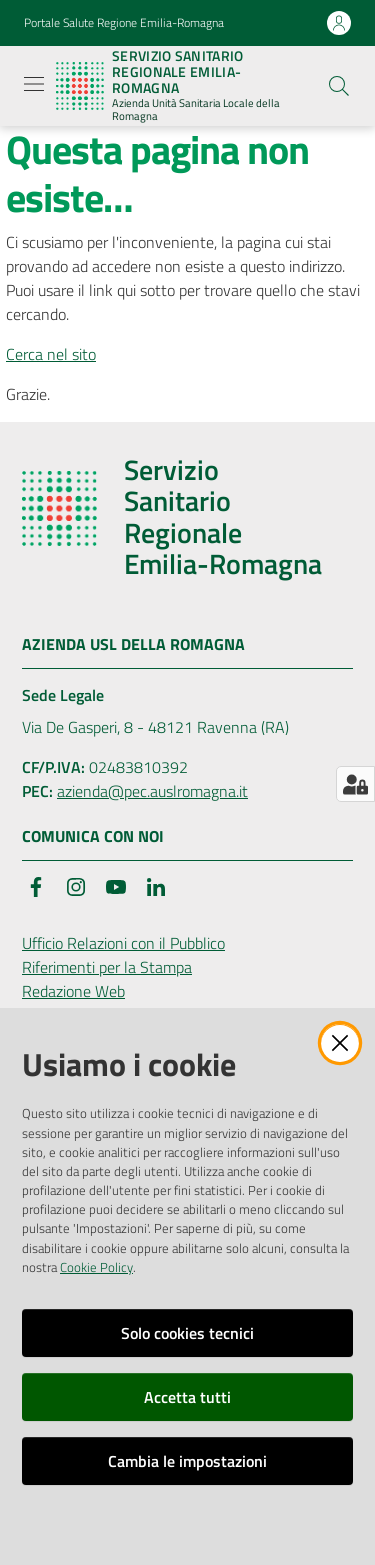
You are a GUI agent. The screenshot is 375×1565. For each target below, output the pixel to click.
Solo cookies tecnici (187, 1333)
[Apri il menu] (34, 84)
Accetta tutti (187, 1397)
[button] (339, 86)
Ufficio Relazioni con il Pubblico (123, 943)
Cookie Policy (96, 1267)
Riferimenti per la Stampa (107, 967)
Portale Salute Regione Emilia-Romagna (124, 23)
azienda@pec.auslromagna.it (152, 791)
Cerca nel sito (51, 354)
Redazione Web (73, 991)
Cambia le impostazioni (187, 1461)
